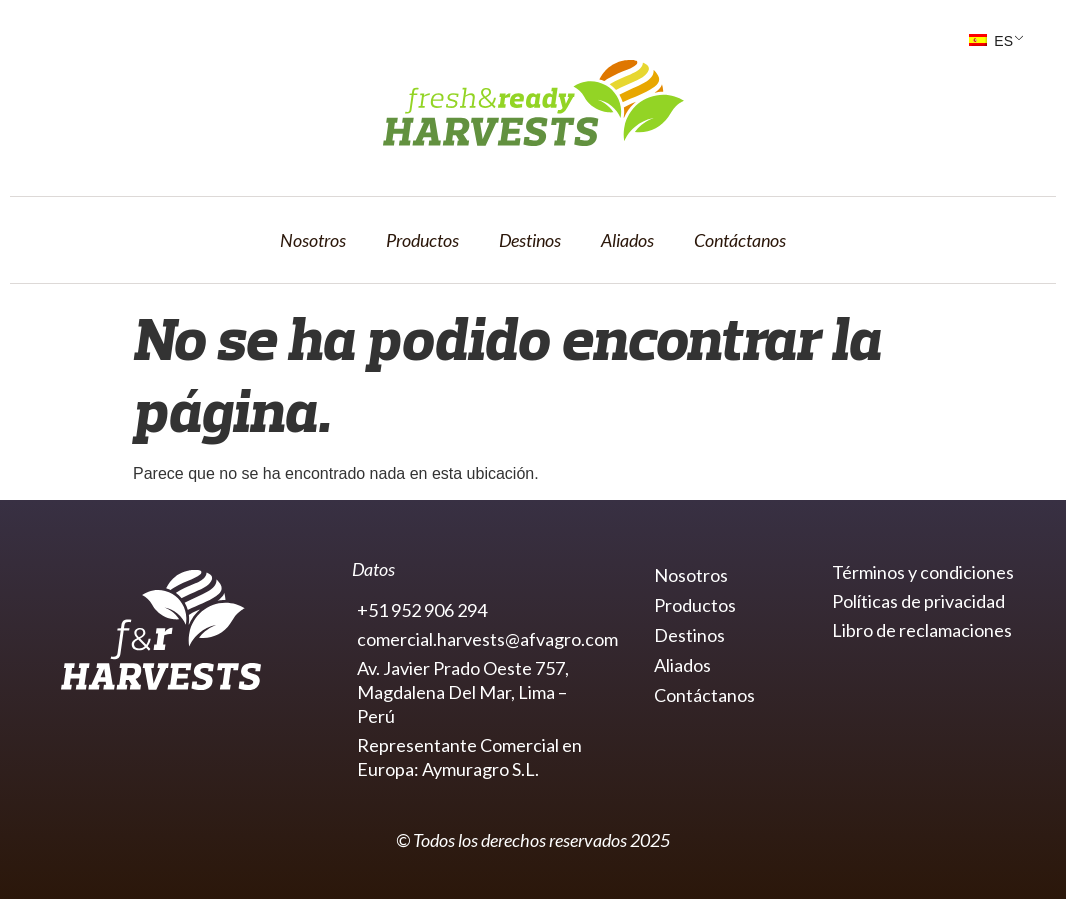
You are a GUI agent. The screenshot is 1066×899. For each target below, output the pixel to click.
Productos (422, 240)
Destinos (530, 240)
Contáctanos (740, 240)
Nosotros (313, 240)
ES (991, 41)
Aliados (627, 240)
